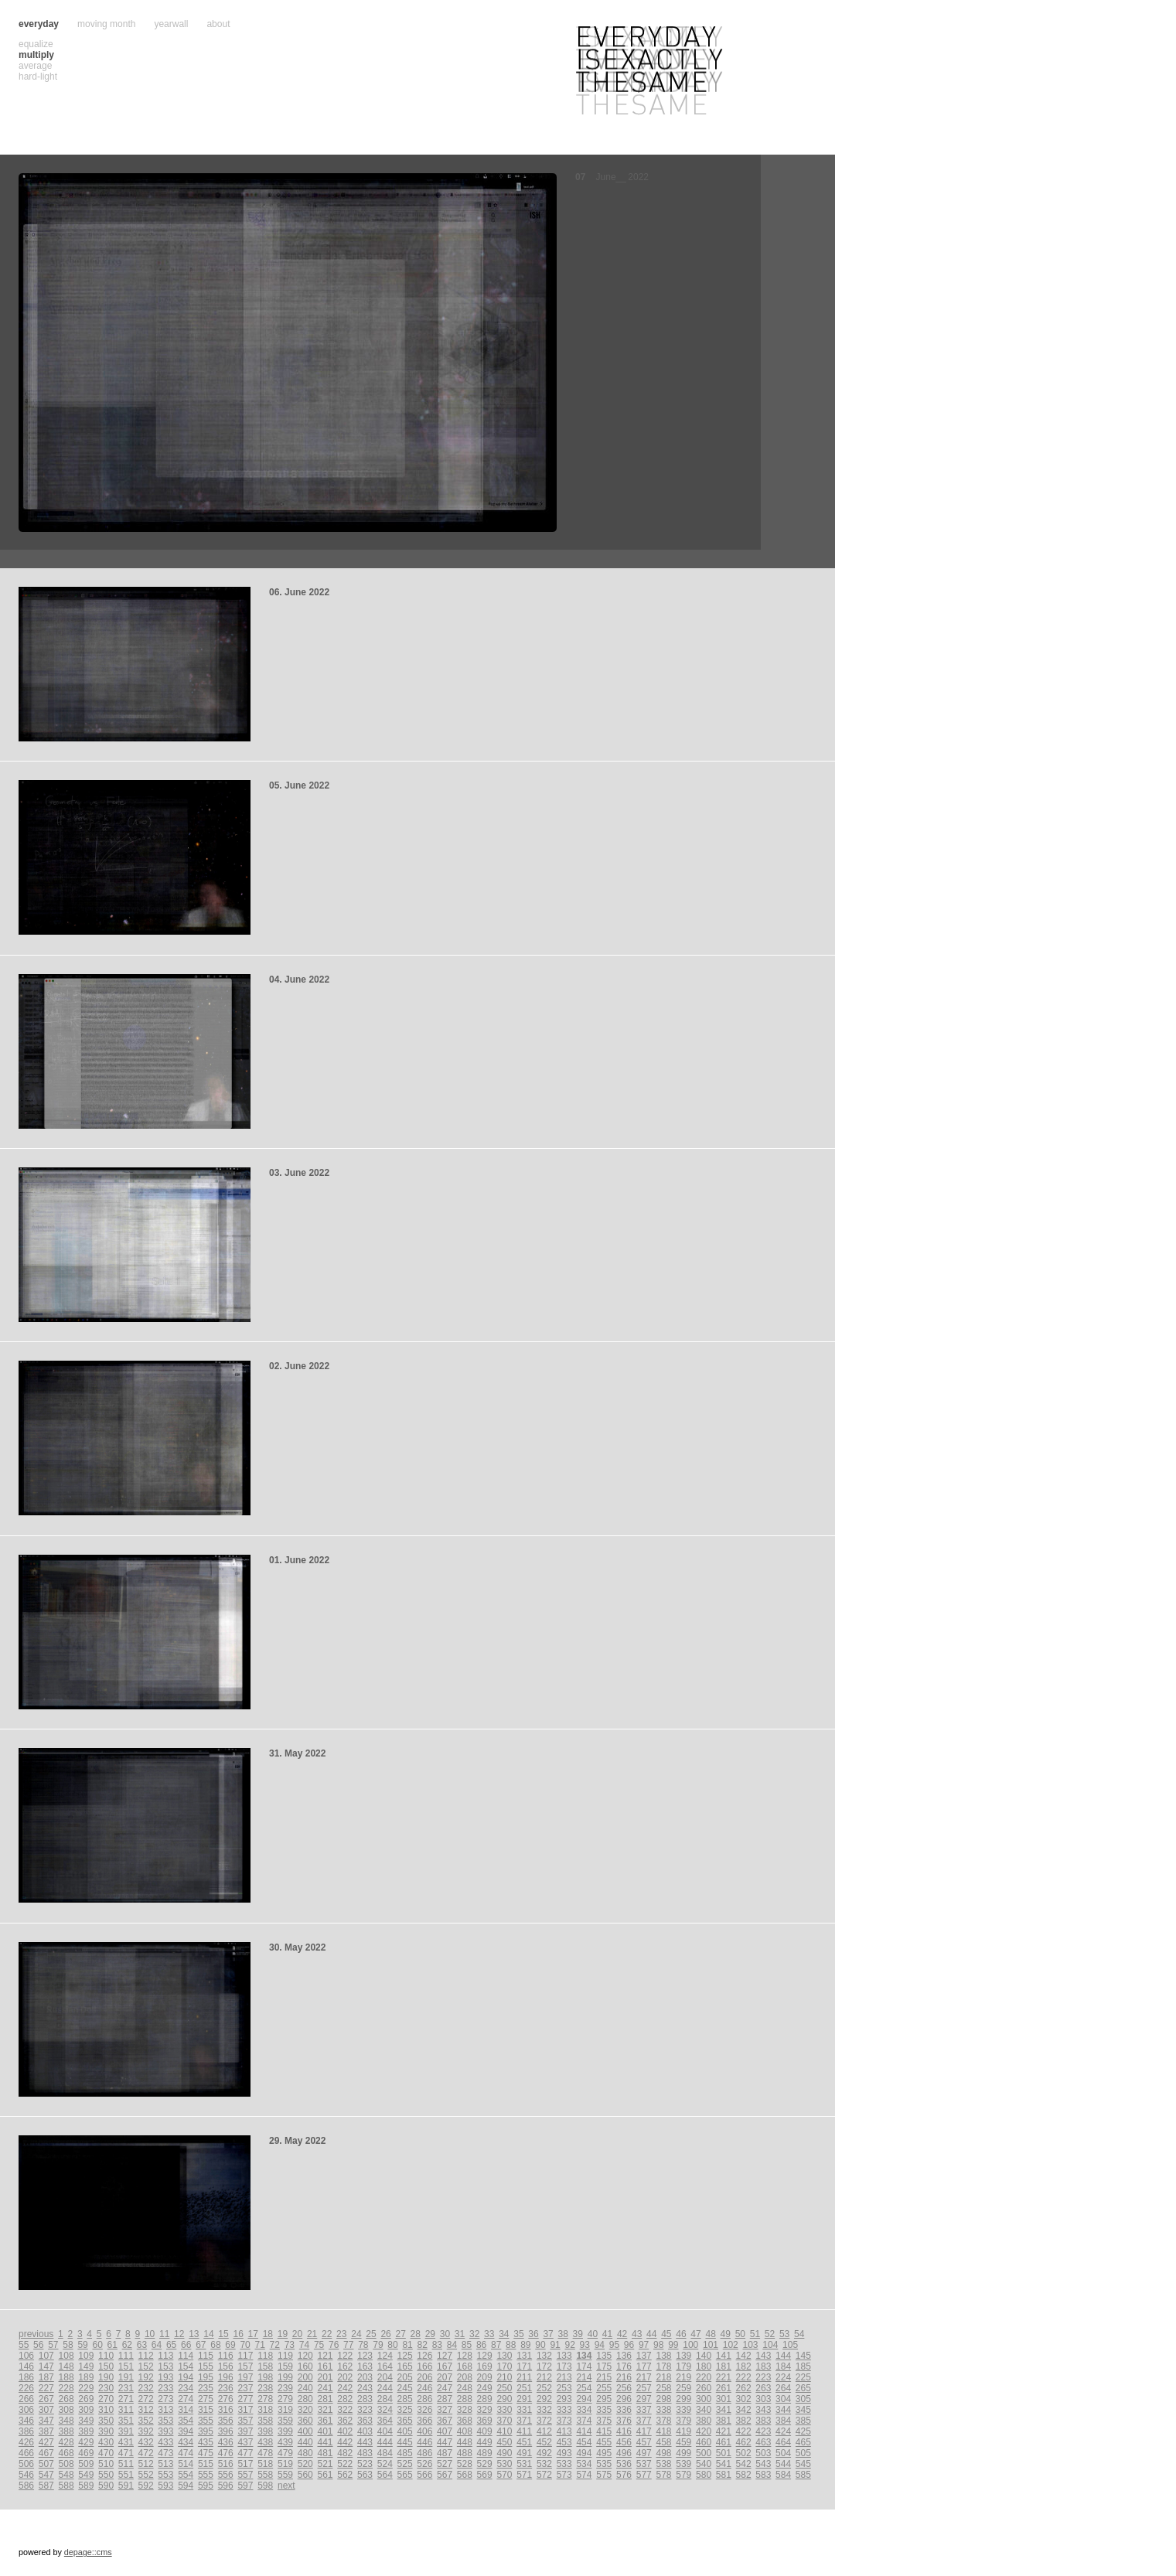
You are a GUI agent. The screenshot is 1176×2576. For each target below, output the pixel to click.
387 (46, 2431)
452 (544, 2442)
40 (593, 2334)
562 (345, 2474)
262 (744, 2388)
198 (265, 2377)
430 (106, 2442)
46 (681, 2334)
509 (86, 2463)
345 (803, 2409)
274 (185, 2399)
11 (164, 2334)
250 (504, 2388)
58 (68, 2344)
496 (624, 2453)
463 (763, 2442)
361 (324, 2420)
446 (424, 2442)
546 (26, 2474)
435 (205, 2442)
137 (644, 2355)
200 (305, 2377)
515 (205, 2463)
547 (46, 2474)
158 (265, 2366)
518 (265, 2463)
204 (385, 2377)
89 (525, 2344)
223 (763, 2377)
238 (265, 2388)
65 (171, 2344)
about (218, 24)
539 (683, 2463)
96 (629, 2344)
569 (485, 2474)
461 (723, 2442)
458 (664, 2442)
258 (664, 2388)
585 (803, 2474)
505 (803, 2453)
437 (245, 2442)
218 (664, 2377)
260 (703, 2388)
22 (327, 2334)
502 (744, 2453)
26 (385, 2334)
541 (723, 2463)
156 (225, 2366)
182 (744, 2366)
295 (604, 2399)
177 (644, 2366)
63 (142, 2344)
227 (46, 2388)
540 (703, 2463)
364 (385, 2420)
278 (265, 2399)
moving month (106, 24)
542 (744, 2463)
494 (583, 2453)
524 (385, 2463)
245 (405, 2388)
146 (26, 2366)
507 (46, 2463)
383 (763, 2420)
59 (82, 2344)
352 (146, 2420)
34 (504, 2334)
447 (444, 2442)
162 (345, 2366)
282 (345, 2399)
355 (205, 2420)
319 (285, 2409)
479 (285, 2453)
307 (46, 2409)
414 (583, 2431)
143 (763, 2355)
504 (783, 2453)
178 (664, 2366)
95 (614, 2344)
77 (348, 2344)
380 (703, 2420)
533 (564, 2463)
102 (730, 2344)
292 (544, 2399)
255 (604, 2388)
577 (644, 2474)
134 (583, 2355)
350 (106, 2420)
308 (66, 2409)
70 (245, 2344)
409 (485, 2431)
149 (86, 2366)
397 (245, 2431)
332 (544, 2409)
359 (285, 2420)
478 (265, 2453)
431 (126, 2442)
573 (564, 2474)
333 (564, 2409)
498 (664, 2453)
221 (723, 2377)
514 (185, 2463)
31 (460, 2334)
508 (66, 2463)
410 (504, 2431)
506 (26, 2463)
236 (225, 2388)
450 (504, 2442)
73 (290, 2344)
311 (126, 2409)
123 (365, 2355)
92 (569, 2344)
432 (146, 2442)
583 (763, 2474)
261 (723, 2388)
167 (444, 2366)
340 (703, 2409)
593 (165, 2485)
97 (644, 2344)
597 (245, 2485)
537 (644, 2463)
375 (604, 2420)
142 (744, 2355)
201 (324, 2377)
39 (578, 2334)
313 (165, 2409)
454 (583, 2442)
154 (185, 2366)
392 (146, 2431)
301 (723, 2399)
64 (157, 2344)
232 (146, 2388)
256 (624, 2388)
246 (424, 2388)
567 (444, 2474)
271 (126, 2399)
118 (265, 2355)
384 (783, 2420)
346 (26, 2420)
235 (205, 2388)
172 (544, 2366)
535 (604, 2463)
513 (165, 2463)
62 (127, 2344)
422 (744, 2431)
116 (225, 2355)
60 (97, 2344)
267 (46, 2399)
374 (583, 2420)
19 (283, 2334)
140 (703, 2355)
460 (703, 2442)
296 (624, 2399)
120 (305, 2355)
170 (504, 2366)
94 (600, 2344)
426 (26, 2442)
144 (783, 2355)
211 (524, 2377)
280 (305, 2399)
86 (481, 2344)
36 (533, 2334)
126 (424, 2355)
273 (165, 2399)
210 (504, 2377)
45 (666, 2334)
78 (363, 2344)
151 (126, 2366)
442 (345, 2442)
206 (424, 2377)
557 (245, 2474)
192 (146, 2377)
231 (126, 2388)
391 (126, 2431)
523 (365, 2463)
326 (424, 2409)
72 (275, 2344)
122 (345, 2355)
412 (544, 2431)
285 (405, 2399)
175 (604, 2366)
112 (146, 2355)
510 (106, 2463)
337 (644, 2409)
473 (165, 2453)
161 (324, 2366)
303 (763, 2399)
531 (524, 2463)
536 (624, 2463)
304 (783, 2399)
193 (165, 2377)
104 (770, 2344)
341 (723, 2409)
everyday (39, 24)
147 (46, 2366)
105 (790, 2344)
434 (185, 2442)
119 (285, 2355)
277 (245, 2399)
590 (106, 2485)
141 (723, 2355)
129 (485, 2355)
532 (544, 2463)
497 (644, 2453)
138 (664, 2355)
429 (86, 2442)
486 (424, 2453)
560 (305, 2474)
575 (604, 2474)
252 (544, 2388)
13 (194, 2334)
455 (604, 2442)
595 (205, 2485)
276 (225, 2399)
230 (106, 2388)
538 (664, 2463)
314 (185, 2409)
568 (464, 2474)
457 (644, 2442)
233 (165, 2388)
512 (146, 2463)
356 (225, 2420)
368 (464, 2420)
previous (36, 2334)
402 (345, 2431)
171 (524, 2366)
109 (86, 2355)
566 (424, 2474)
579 (683, 2474)
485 (405, 2453)
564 (385, 2474)
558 (265, 2474)
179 (683, 2366)
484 (385, 2453)
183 (763, 2366)
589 (86, 2485)
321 (324, 2409)
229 (86, 2388)
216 (624, 2377)
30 (445, 2334)
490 (504, 2453)
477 (245, 2453)
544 (783, 2463)
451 (524, 2442)
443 (365, 2442)
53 (784, 2334)
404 (385, 2431)
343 (763, 2409)
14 (208, 2334)
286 (424, 2399)
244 (385, 2388)
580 (703, 2474)
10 (150, 2334)
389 (86, 2431)
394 (185, 2431)
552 (146, 2474)
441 (324, 2442)
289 (485, 2399)
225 (803, 2377)
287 (444, 2399)
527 (444, 2463)
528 (464, 2463)
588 (66, 2485)
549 (86, 2474)
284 (385, 2399)
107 (46, 2355)
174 (583, 2366)
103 (750, 2344)
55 (24, 2344)
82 (423, 2344)
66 (186, 2344)
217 (644, 2377)
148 (66, 2366)
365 (405, 2420)
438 (265, 2442)
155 (205, 2366)
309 (86, 2409)
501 (723, 2453)
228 (66, 2388)
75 (319, 2344)
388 (66, 2431)
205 (405, 2377)
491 (524, 2453)
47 (695, 2334)
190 (106, 2377)
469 (86, 2453)
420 (703, 2431)
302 (744, 2399)
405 (405, 2431)
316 (225, 2409)
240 (305, 2388)
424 (783, 2431)
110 (106, 2355)
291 (524, 2399)
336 (624, 2409)
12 (179, 2334)
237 (245, 2388)
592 (146, 2485)
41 (607, 2334)
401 (324, 2431)
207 (444, 2377)
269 (86, 2399)
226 (26, 2388)
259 (683, 2388)
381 (723, 2420)
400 (305, 2431)
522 (345, 2463)
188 (66, 2377)
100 (690, 2344)
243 (365, 2388)
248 (464, 2388)
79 (378, 2344)
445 (405, 2442)
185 (803, 2366)
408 (464, 2431)
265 (803, 2388)
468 (66, 2453)
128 (464, 2355)
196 (225, 2377)
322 (345, 2409)
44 (651, 2334)
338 (664, 2409)
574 (583, 2474)
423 (763, 2431)
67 (201, 2344)
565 (405, 2474)
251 (524, 2388)
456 (624, 2442)
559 (285, 2474)
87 (496, 2344)
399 (285, 2431)
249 (485, 2388)
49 (726, 2334)
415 (604, 2431)
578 (664, 2474)
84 (452, 2344)
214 (583, 2377)
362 (345, 2420)
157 (245, 2366)
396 (225, 2431)
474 (185, 2453)
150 (106, 2366)
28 (416, 2334)
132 (544, 2355)
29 (430, 2334)
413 (564, 2431)
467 (46, 2453)
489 (485, 2453)
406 (424, 2431)
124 (385, 2355)
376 (624, 2420)
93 (585, 2344)
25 (371, 2334)
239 (285, 2388)
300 (703, 2399)
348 (66, 2420)
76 (334, 2344)
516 (225, 2463)
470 (106, 2453)
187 (46, 2377)
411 (524, 2431)
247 (444, 2388)
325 (405, 2409)
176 (624, 2366)
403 (365, 2431)
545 (803, 2463)
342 (744, 2409)
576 (624, 2474)
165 (405, 2366)
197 (245, 2377)
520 (305, 2463)
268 (66, 2399)
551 (126, 2474)
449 (485, 2442)
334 (583, 2409)
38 (563, 2334)
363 (365, 2420)
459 (683, 2442)
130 (504, 2355)
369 (485, 2420)
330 (504, 2409)
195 (205, 2377)
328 (464, 2409)
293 (564, 2399)
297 (644, 2399)
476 (225, 2453)
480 (305, 2453)
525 (405, 2463)
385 (803, 2420)
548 (66, 2474)
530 (504, 2463)
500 (703, 2453)
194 (185, 2377)
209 (485, 2377)
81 (407, 2344)
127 (444, 2355)
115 (205, 2355)
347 (46, 2420)
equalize (36, 44)
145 (803, 2355)
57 (53, 2344)
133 (564, 2355)
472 (146, 2453)
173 (564, 2366)
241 (324, 2388)
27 (400, 2334)
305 (803, 2399)
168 (464, 2366)
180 (703, 2366)
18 (268, 2334)
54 (799, 2334)
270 (106, 2399)
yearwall (171, 24)
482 (345, 2453)
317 (245, 2409)
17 (253, 2334)
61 (112, 2344)
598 (265, 2485)
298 (664, 2399)
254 (583, 2388)
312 (146, 2409)
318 (265, 2409)
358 (265, 2420)
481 (324, 2453)
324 (385, 2409)
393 (165, 2431)
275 (205, 2399)
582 (744, 2474)
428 (66, 2442)
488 (464, 2453)
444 (385, 2442)
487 (444, 2453)
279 (285, 2399)
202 (345, 2377)
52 (770, 2334)
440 (305, 2442)
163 (365, 2366)
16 (238, 2334)
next (286, 2485)
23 (341, 2334)
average (35, 65)
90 (540, 2344)
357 (245, 2420)
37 (548, 2334)
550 (106, 2474)
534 (583, 2463)
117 (245, 2355)
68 (215, 2344)
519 (285, 2463)
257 (644, 2388)
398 (265, 2431)
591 (126, 2485)
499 (683, 2453)
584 (783, 2474)
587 (46, 2485)
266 (26, 2399)
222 (744, 2377)
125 (405, 2355)
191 (126, 2377)
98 (658, 2344)
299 (683, 2399)
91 (555, 2344)
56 (38, 2344)
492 (544, 2453)
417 (644, 2431)
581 (723, 2474)
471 (126, 2453)
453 (564, 2442)
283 (365, 2399)
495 (604, 2453)
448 (464, 2442)
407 (444, 2431)
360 (305, 2420)
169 (485, 2366)
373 (564, 2420)
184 (783, 2366)
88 (511, 2344)
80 (392, 2344)
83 (437, 2344)
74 (304, 2344)
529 (485, 2463)
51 (755, 2334)
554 (185, 2474)
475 (205, 2453)
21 (312, 2334)
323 (365, 2409)
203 (365, 2377)
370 (504, 2420)
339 (683, 2409)
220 (703, 2377)
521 (324, 2463)
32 (474, 2334)
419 (683, 2431)
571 (524, 2474)
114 (185, 2355)
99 (673, 2344)
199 (285, 2377)
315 (205, 2409)
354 (185, 2420)
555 (205, 2474)
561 (324, 2474)
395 (205, 2431)
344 (783, 2409)
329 (485, 2409)
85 (467, 2344)
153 (165, 2366)
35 (518, 2334)
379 (683, 2420)
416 (624, 2431)
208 (464, 2377)
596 (225, 2485)
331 (524, 2409)
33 (489, 2334)
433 (165, 2442)
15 (223, 2334)
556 (225, 2474)
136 (624, 2355)
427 (46, 2442)
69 (230, 2344)
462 (744, 2442)
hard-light (38, 76)
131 (524, 2355)
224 (783, 2377)
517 (245, 2463)
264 (783, 2388)
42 (622, 2334)
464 (783, 2442)
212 (544, 2377)
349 (86, 2420)
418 (664, 2431)
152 (146, 2366)
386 (26, 2431)
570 (504, 2474)
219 (683, 2377)
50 (740, 2334)
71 (260, 2344)
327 (444, 2409)
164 (385, 2366)
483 (365, 2453)
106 (26, 2355)
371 (524, 2420)
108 (66, 2355)
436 (225, 2442)
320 (305, 2409)
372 (544, 2420)
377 (644, 2420)
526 (424, 2463)
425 (803, 2431)
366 (424, 2420)
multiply (36, 54)
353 (165, 2420)
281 (324, 2399)
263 (763, 2388)
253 (564, 2388)
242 (345, 2388)
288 (464, 2399)
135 (604, 2355)
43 (637, 2334)
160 (305, 2366)
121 (324, 2355)
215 (604, 2377)
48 (710, 2334)
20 (297, 2334)
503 (763, 2453)
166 (424, 2366)
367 (444, 2420)
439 (285, 2442)
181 (723, 2366)
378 (664, 2420)
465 (803, 2442)
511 (126, 2463)
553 (165, 2474)
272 (146, 2399)
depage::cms (88, 2552)
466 (26, 2453)
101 (710, 2344)
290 (504, 2399)
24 (356, 2334)
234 (185, 2388)
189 (86, 2377)
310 (106, 2409)
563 (365, 2474)
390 (106, 2431)
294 (583, 2399)
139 (683, 2355)
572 (544, 2474)
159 (285, 2366)
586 (26, 2485)
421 (723, 2431)
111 (126, 2355)
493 (564, 2453)
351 (126, 2420)
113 (165, 2355)
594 (185, 2485)
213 (564, 2377)
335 (604, 2409)
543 (763, 2463)
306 (26, 2409)
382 (744, 2420)
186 (26, 2377)
